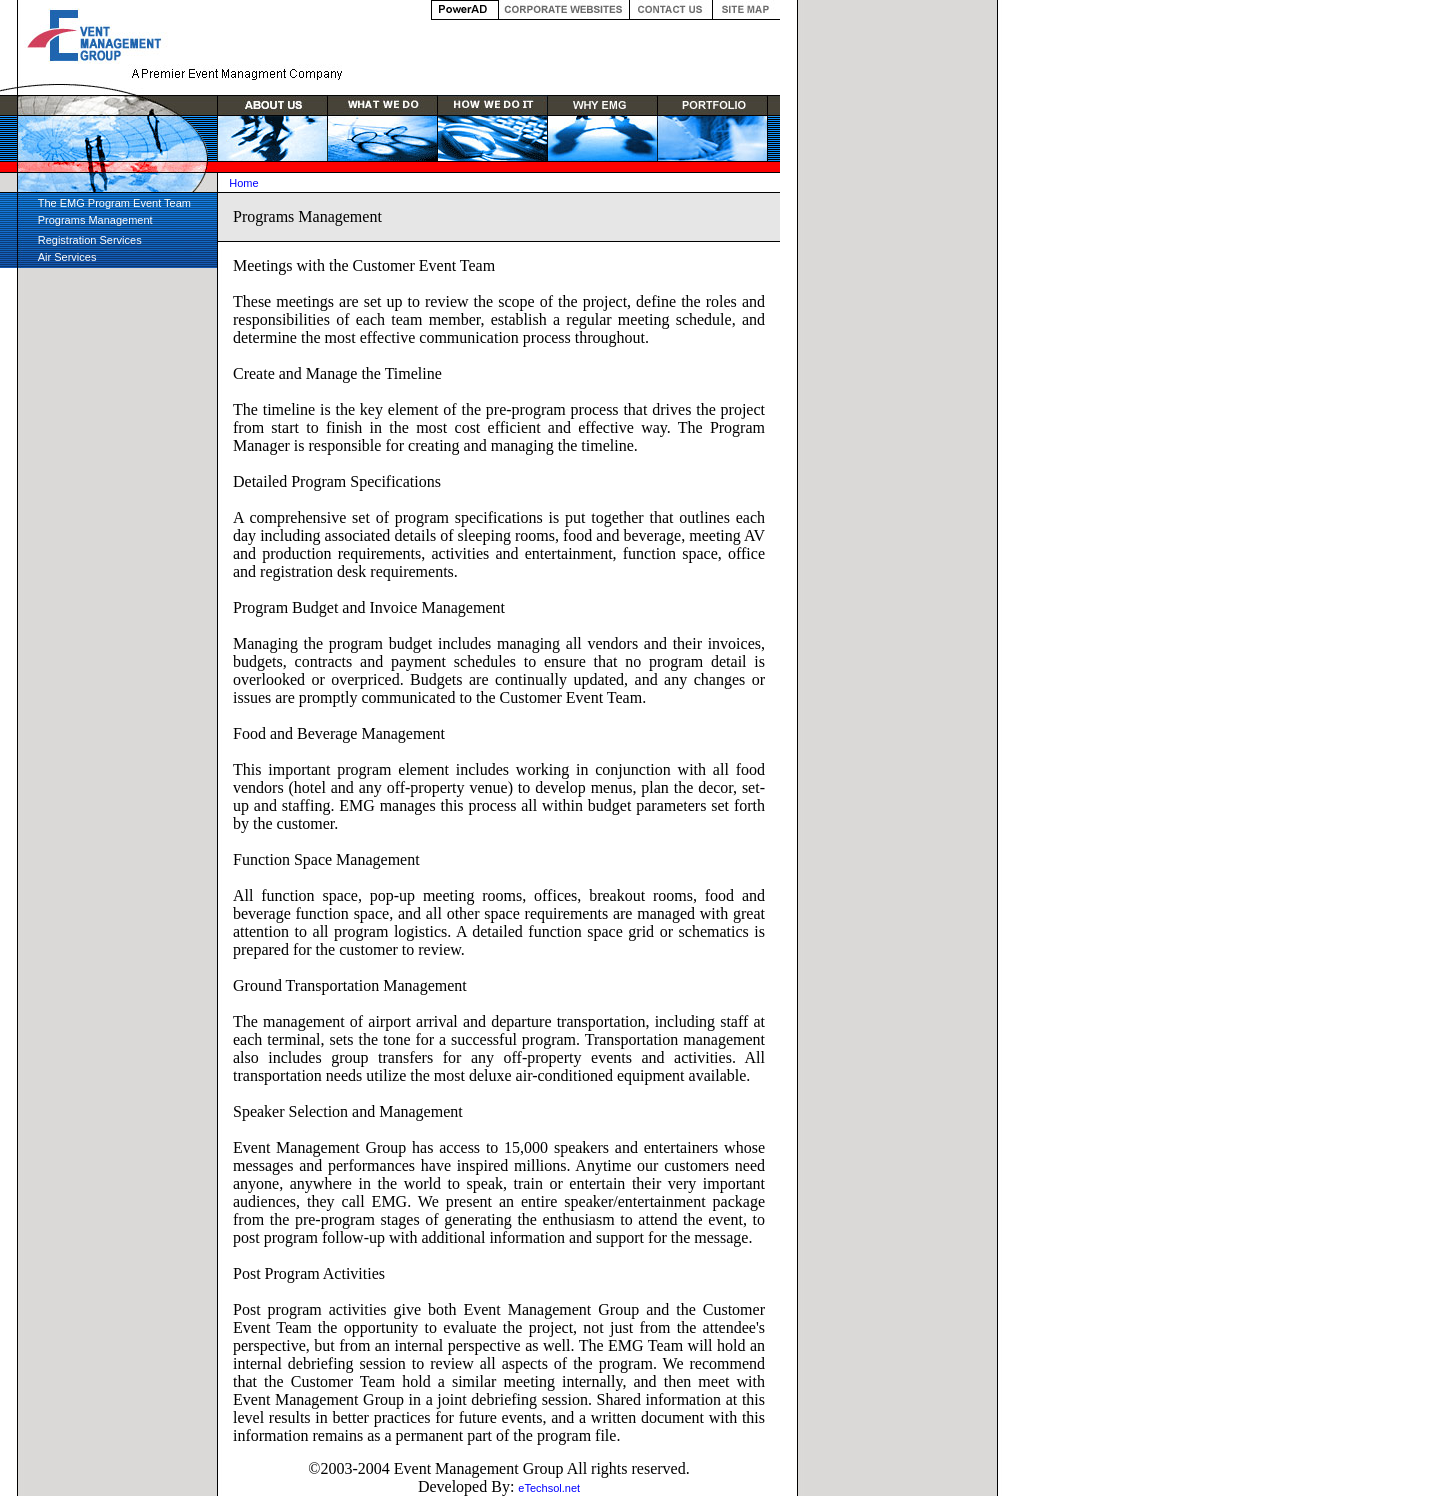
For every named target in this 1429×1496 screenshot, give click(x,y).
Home (243, 183)
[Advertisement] (118, 586)
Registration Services (90, 240)
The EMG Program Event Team (114, 203)
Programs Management (95, 220)
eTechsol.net (549, 1488)
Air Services (67, 257)
